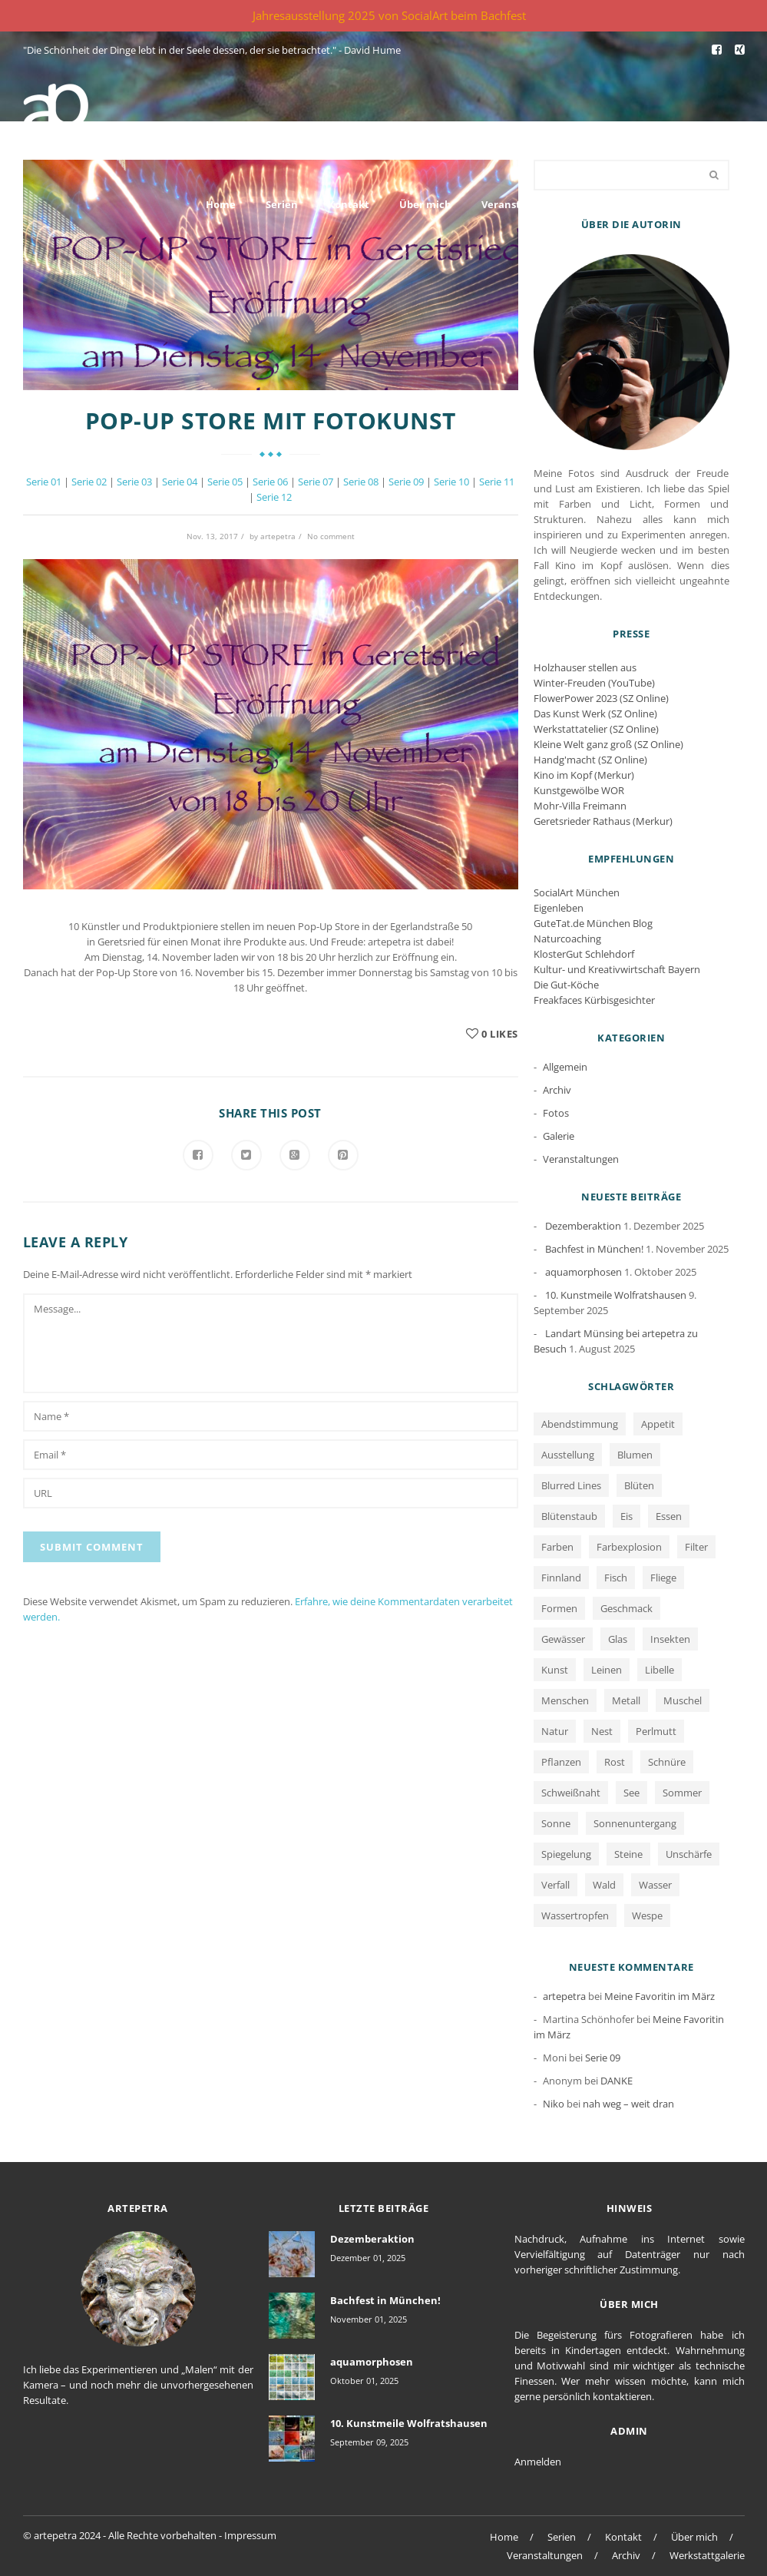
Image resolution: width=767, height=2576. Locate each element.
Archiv (613, 204)
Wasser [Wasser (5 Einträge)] (655, 1885)
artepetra (278, 536)
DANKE (616, 2081)
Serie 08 (361, 481)
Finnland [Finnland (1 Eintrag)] (561, 1577)
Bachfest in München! (594, 1249)
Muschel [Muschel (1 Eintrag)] (682, 1700)
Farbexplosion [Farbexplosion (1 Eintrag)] (629, 1547)
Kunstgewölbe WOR (579, 790)
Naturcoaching (567, 938)
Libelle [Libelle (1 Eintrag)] (659, 1670)
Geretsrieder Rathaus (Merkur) (603, 821)
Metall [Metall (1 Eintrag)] (626, 1700)
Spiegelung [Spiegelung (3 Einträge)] (566, 1854)
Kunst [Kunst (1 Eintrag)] (554, 1670)
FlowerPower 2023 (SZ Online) (601, 698)
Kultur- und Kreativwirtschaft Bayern (617, 969)
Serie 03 (134, 481)
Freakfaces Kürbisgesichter (594, 1000)
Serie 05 (225, 481)
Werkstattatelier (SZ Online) (596, 729)
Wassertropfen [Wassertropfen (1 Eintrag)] (575, 1915)
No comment (331, 536)
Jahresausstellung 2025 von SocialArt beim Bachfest (389, 15)
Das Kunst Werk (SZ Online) (595, 713)
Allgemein (565, 1067)
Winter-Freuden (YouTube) (594, 683)
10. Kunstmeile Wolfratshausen (615, 1295)
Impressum (250, 2535)
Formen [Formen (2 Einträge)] (559, 1608)
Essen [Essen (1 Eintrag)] (669, 1516)
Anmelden (537, 2461)
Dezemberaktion (583, 1226)
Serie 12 (274, 497)
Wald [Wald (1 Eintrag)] (604, 1885)
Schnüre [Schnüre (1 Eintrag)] (667, 1762)
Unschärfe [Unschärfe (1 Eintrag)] (689, 1854)
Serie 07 (315, 481)
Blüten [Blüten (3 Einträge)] (639, 1485)
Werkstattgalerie (702, 204)
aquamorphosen (583, 1272)
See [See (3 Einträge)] (631, 1793)
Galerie (558, 1136)
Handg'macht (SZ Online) (590, 760)
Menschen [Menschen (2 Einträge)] (565, 1700)
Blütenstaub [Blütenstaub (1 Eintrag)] (569, 1516)
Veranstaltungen (524, 204)
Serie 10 (451, 481)
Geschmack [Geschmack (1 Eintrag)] (626, 1608)
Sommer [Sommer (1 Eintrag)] (682, 1793)
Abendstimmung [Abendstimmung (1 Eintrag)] (579, 1424)
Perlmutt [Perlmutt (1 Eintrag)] (656, 1731)
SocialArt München (577, 892)
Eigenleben (559, 908)
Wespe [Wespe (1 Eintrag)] (647, 1915)
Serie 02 (89, 481)
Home (221, 204)
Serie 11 (496, 481)
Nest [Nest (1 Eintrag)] (602, 1731)
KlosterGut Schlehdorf (584, 954)
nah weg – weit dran (628, 2104)
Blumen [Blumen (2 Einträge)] (635, 1455)
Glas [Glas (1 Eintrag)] (617, 1639)
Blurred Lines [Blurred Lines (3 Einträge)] (571, 1485)
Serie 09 (406, 481)
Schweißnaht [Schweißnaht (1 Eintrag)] (570, 1793)
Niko (553, 2104)
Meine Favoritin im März (659, 1996)
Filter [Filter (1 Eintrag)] (696, 1547)
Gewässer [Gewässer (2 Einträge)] (563, 1639)
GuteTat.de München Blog (593, 923)
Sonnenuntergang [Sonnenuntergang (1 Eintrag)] (634, 1823)
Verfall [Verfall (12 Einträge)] (555, 1885)
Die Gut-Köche (566, 985)
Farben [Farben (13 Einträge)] (557, 1547)
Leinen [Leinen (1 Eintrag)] (606, 1670)
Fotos (556, 1113)
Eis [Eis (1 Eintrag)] (626, 1516)
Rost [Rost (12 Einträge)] (614, 1762)
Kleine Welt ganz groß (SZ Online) (608, 744)
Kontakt (348, 204)
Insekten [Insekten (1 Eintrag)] (670, 1639)
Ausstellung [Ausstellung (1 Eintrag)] (567, 1455)
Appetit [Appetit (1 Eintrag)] (658, 1424)
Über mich (425, 204)
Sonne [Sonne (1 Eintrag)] (555, 1823)
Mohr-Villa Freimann (580, 806)
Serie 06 (270, 481)
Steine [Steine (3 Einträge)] (628, 1854)
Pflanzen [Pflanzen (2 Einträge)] (561, 1762)
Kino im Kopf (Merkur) (584, 775)
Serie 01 (43, 481)
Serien (282, 204)
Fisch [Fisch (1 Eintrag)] (615, 1577)
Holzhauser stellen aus (585, 667)
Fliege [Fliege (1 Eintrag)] (663, 1577)
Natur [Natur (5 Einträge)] (554, 1731)
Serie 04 (179, 481)
